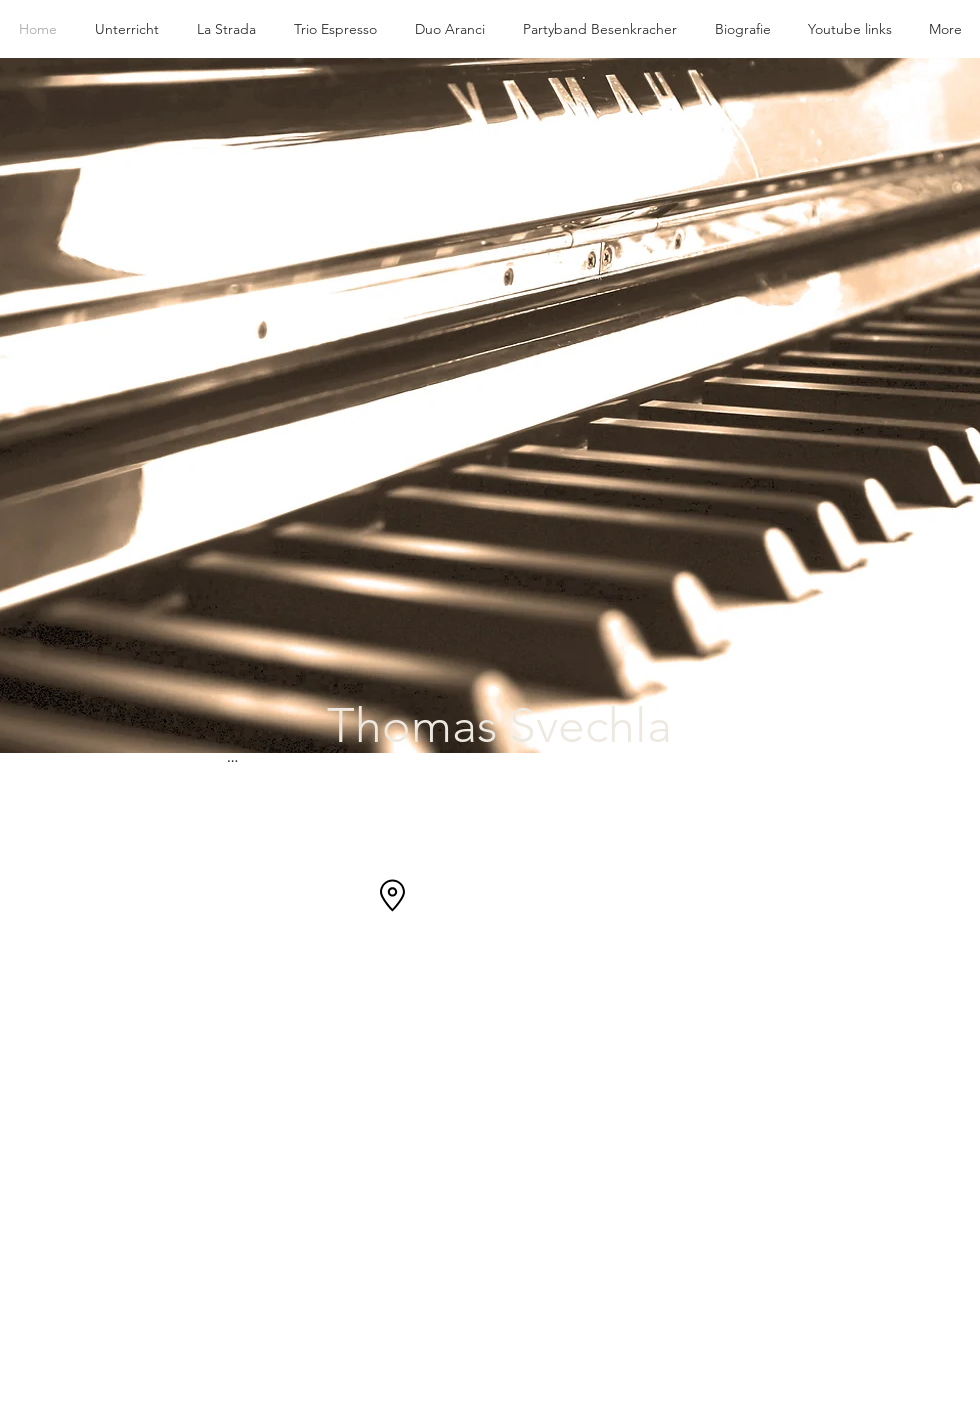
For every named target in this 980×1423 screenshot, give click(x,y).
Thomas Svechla (499, 725)
